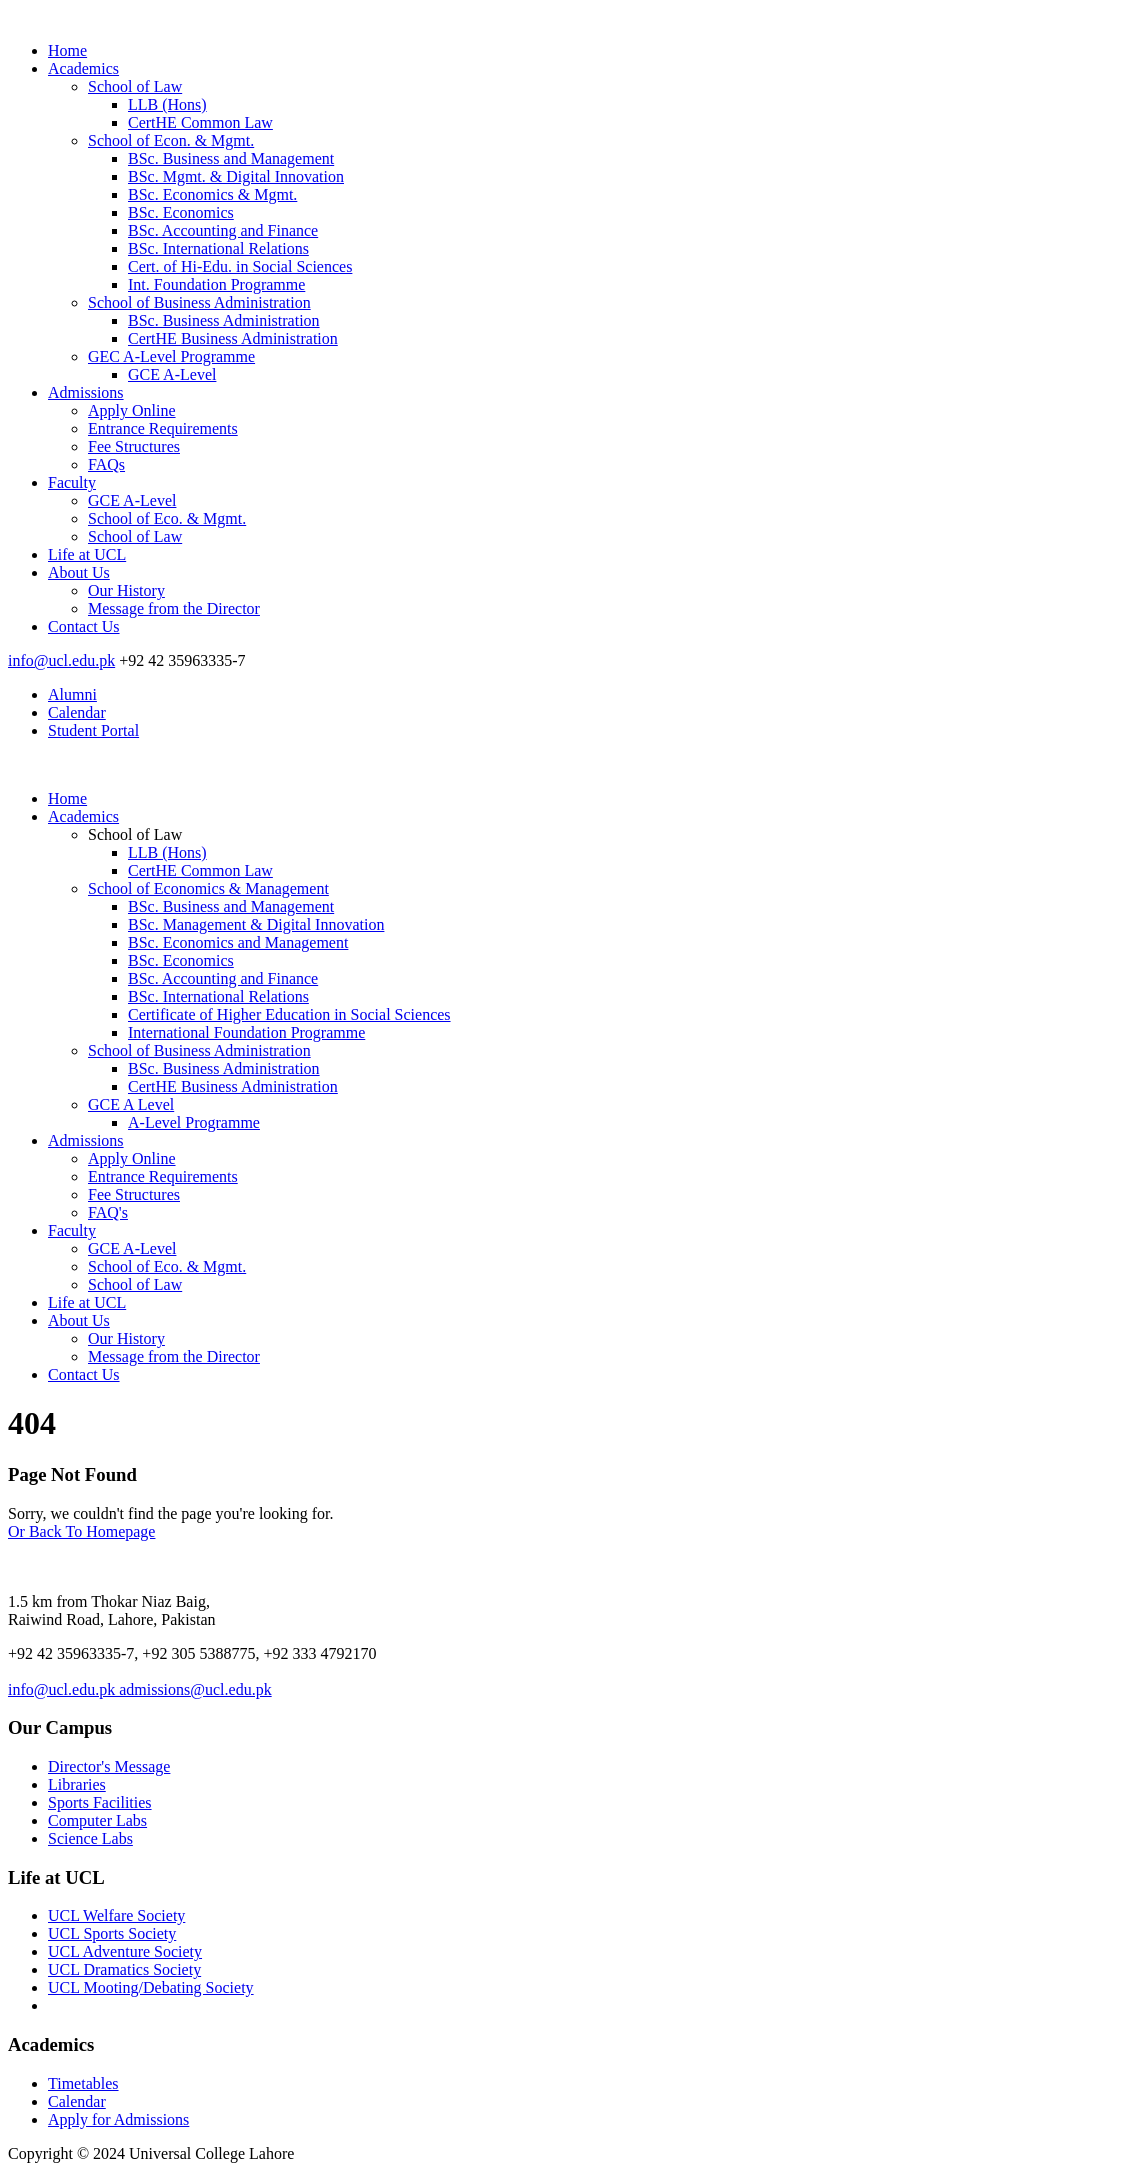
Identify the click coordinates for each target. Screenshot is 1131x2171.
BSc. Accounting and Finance (223, 230)
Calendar (77, 712)
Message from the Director (174, 608)
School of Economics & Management (208, 888)
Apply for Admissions (118, 2119)
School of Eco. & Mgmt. (167, 518)
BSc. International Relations (218, 248)
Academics (83, 68)
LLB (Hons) (167, 104)
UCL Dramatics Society (124, 1969)
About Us (79, 572)
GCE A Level (131, 1104)
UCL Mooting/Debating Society (151, 1987)
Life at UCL (87, 554)
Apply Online (132, 410)
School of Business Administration (199, 302)
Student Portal (93, 730)
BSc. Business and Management (231, 158)
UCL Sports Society (112, 1933)
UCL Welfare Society (116, 1915)
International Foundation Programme (246, 1032)
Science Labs (90, 1838)
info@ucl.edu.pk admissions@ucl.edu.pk (140, 1689)
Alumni (72, 694)
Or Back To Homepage (81, 1531)
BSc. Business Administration (224, 320)
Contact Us (84, 626)
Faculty (72, 482)
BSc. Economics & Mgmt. (212, 194)
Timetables (83, 2083)
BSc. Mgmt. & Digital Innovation (236, 176)
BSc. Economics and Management (238, 942)
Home (67, 50)
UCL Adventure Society (125, 1951)
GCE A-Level (172, 374)
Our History (126, 590)
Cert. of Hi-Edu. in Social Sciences (240, 266)
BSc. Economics (181, 212)
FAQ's (108, 1212)
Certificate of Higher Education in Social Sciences (289, 1014)
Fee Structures (134, 446)
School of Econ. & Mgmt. (171, 140)
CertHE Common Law (200, 122)
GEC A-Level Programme (171, 356)
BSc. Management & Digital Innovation (256, 924)
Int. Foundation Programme (216, 284)
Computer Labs (97, 1820)
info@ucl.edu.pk (61, 660)
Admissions (86, 392)
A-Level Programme (194, 1122)
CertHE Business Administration (233, 338)
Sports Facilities (100, 1802)
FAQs (106, 464)
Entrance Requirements (163, 428)
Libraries (77, 1784)
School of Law (135, 86)
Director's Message (109, 1766)
